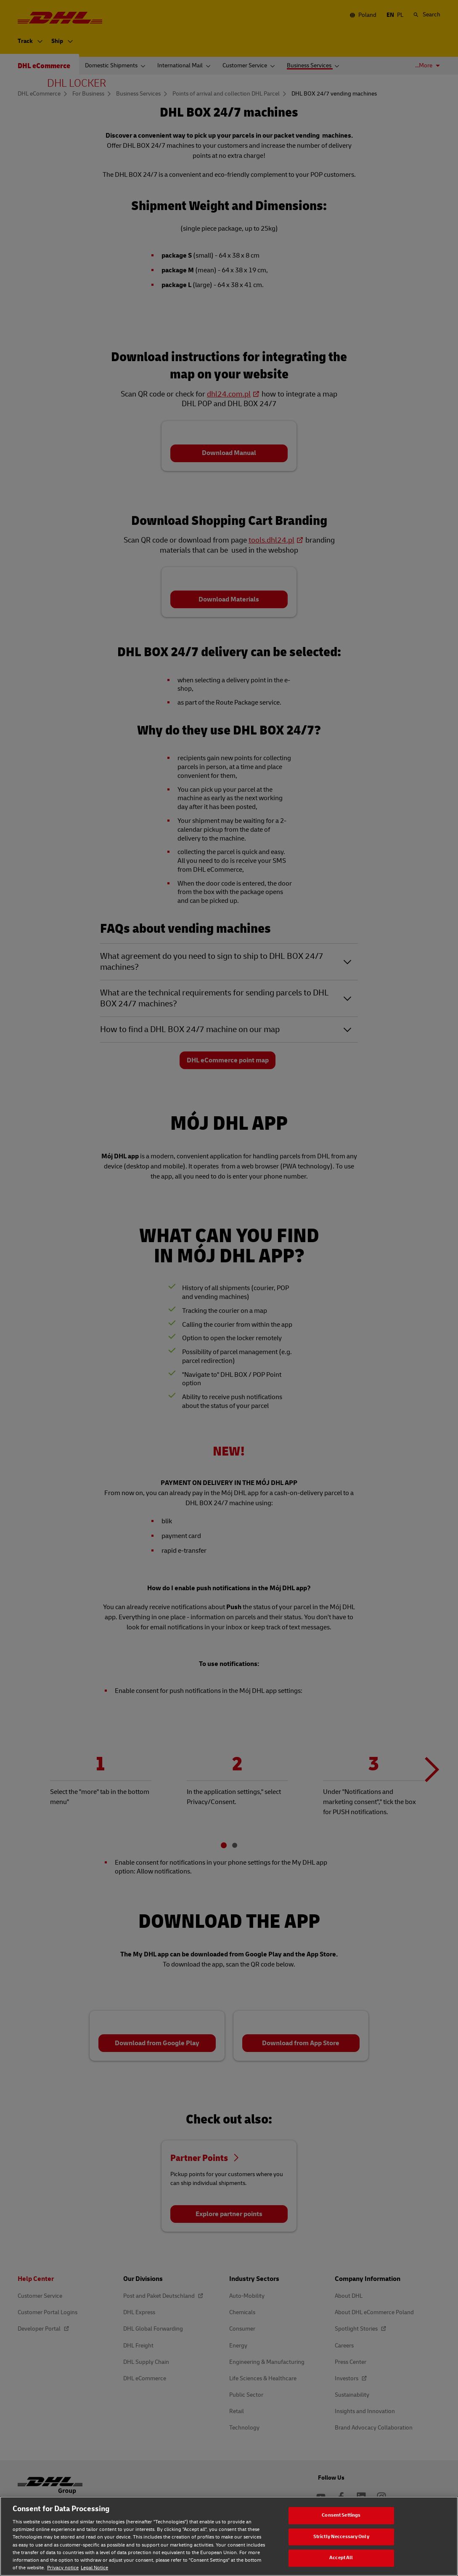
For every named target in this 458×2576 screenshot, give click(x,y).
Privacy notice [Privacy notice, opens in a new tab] (63, 2568)
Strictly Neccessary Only (341, 2536)
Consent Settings (341, 2515)
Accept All (341, 2558)
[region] (229, 2536)
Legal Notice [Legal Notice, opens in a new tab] (94, 2568)
